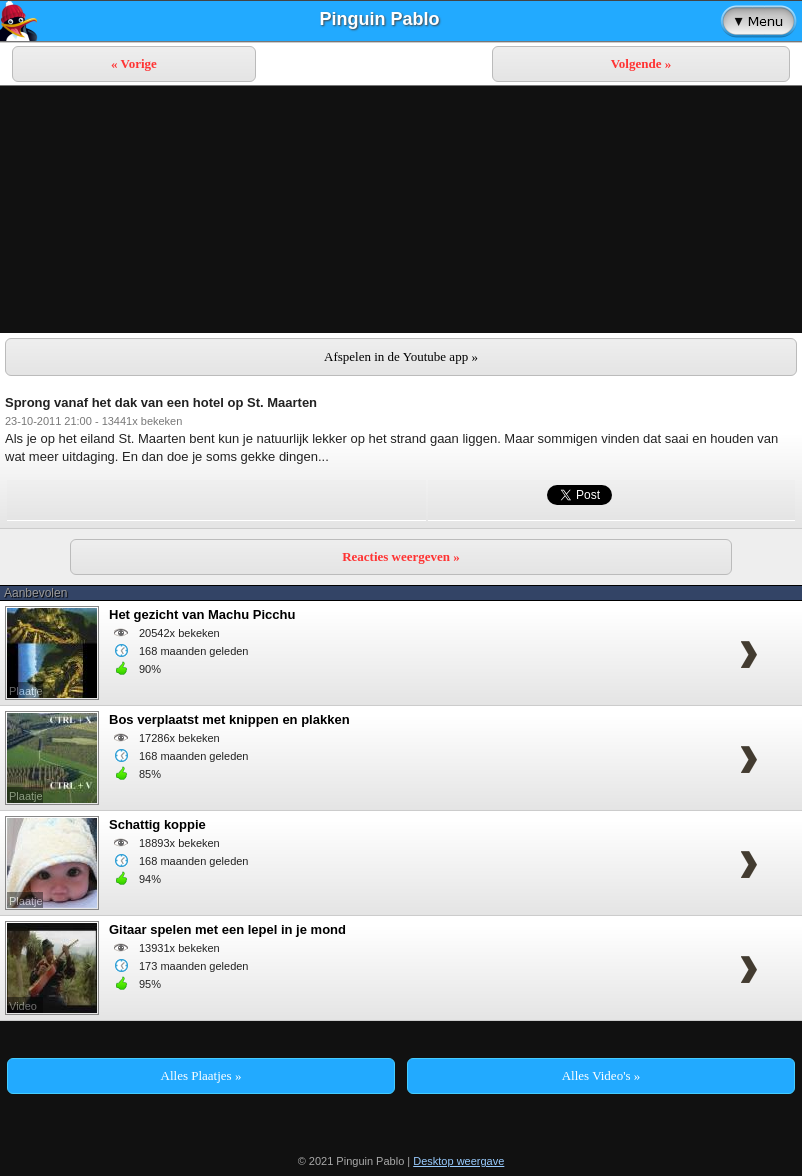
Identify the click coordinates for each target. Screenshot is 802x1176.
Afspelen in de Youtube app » (401, 356)
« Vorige (134, 63)
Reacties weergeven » (401, 556)
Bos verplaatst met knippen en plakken (229, 719)
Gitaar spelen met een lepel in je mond (227, 929)
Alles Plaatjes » (201, 1075)
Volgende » (641, 63)
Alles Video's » (601, 1075)
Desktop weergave (458, 1161)
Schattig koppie (157, 824)
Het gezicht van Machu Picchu (202, 614)
